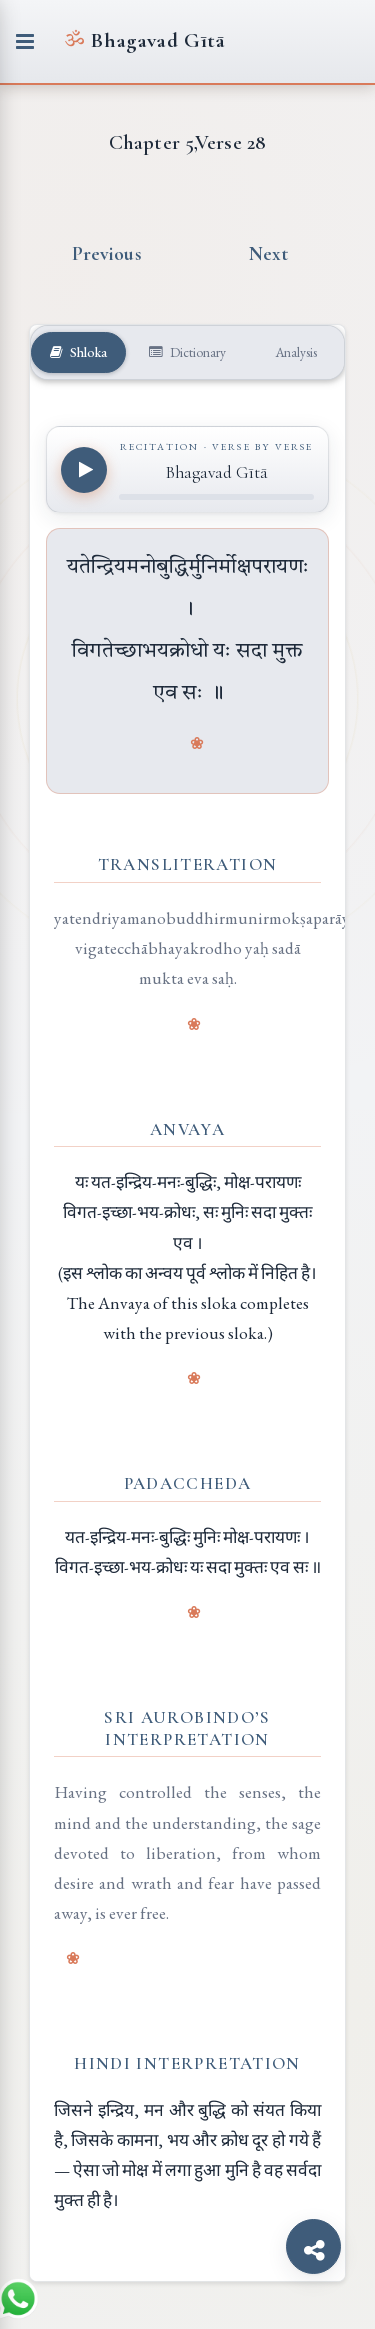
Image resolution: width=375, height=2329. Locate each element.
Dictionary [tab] (187, 352)
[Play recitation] (84, 470)
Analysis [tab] (294, 352)
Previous (107, 254)
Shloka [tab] (78, 352)
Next (268, 254)
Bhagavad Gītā (144, 40)
